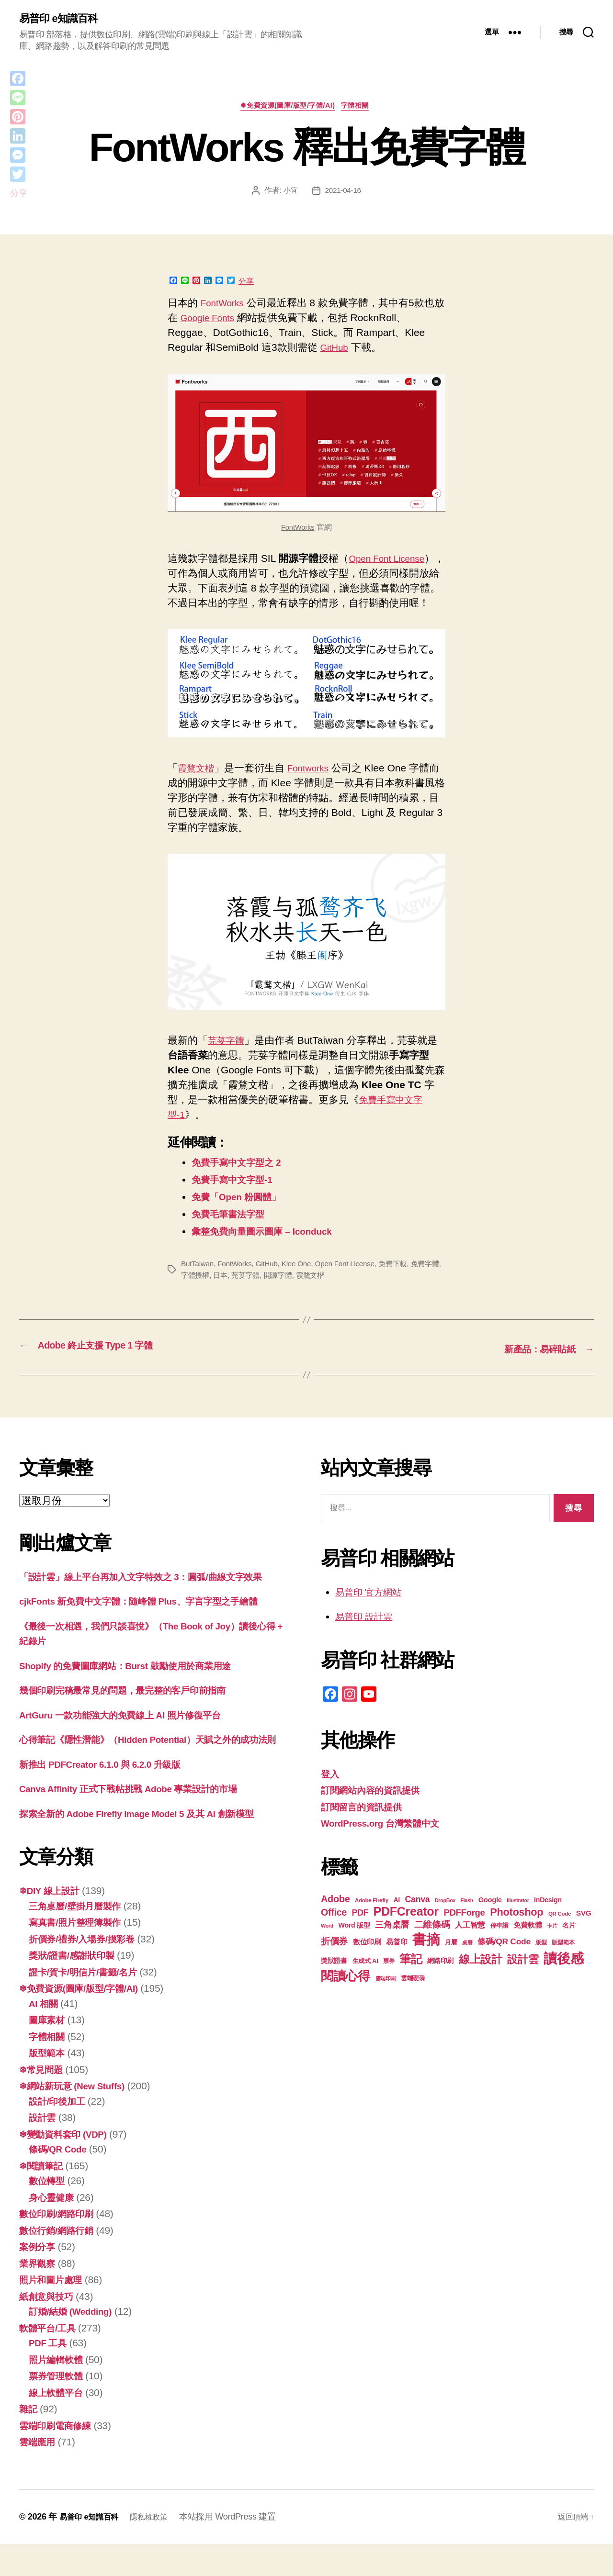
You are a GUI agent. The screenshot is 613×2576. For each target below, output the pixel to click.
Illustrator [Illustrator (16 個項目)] (518, 1917)
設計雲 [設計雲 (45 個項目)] (522, 1976)
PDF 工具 (50, 2374)
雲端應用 (39, 2473)
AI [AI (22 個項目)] (396, 1916)
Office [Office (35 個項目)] (334, 1929)
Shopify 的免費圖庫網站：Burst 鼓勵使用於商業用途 (137, 1682)
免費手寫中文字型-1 (236, 1197)
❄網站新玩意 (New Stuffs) (78, 2117)
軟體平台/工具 (50, 2359)
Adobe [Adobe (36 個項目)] (335, 1915)
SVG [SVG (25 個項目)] (583, 1930)
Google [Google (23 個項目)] (490, 1916)
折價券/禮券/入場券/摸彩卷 (87, 1970)
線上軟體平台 (58, 2424)
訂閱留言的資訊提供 (365, 1823)
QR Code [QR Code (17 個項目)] (559, 1930)
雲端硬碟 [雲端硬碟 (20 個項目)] (413, 1994)
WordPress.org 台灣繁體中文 (387, 1839)
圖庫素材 (48, 2051)
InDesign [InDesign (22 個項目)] (548, 1916)
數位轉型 (48, 2212)
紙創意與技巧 (49, 2328)
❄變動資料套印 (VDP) (68, 2166)
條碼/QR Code (61, 2180)
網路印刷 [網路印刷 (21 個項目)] (440, 1977)
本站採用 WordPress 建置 (239, 2549)
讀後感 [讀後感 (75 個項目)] (563, 1975)
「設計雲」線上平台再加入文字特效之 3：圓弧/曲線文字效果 (153, 1593)
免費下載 (402, 1282)
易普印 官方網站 (372, 1608)
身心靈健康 (54, 2229)
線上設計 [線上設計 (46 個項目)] (480, 1976)
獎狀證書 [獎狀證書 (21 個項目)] (334, 1977)
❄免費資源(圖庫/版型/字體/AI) (287, 108)
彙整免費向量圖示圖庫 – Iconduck (270, 1249)
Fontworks (314, 786)
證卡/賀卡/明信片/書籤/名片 (88, 2003)
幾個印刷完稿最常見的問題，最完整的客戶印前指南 (133, 1707)
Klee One (301, 1282)
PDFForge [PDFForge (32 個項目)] (464, 1929)
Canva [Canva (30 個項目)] (417, 1916)
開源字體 (295, 1293)
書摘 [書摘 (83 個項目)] (426, 1956)
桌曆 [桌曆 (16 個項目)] (467, 1959)
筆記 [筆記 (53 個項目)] (410, 1975)
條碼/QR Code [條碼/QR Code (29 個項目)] (504, 1958)
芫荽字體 (228, 1058)
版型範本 (48, 2084)
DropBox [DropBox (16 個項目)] (445, 1917)
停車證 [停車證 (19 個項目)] (499, 1942)
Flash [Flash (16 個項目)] (467, 1917)
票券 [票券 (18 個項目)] (388, 1977)
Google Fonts (221, 320)
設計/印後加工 (60, 2133)
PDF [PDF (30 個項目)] (360, 1929)
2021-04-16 (344, 194)
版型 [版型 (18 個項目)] (540, 1959)
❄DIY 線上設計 (52, 1922)
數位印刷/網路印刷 (60, 2245)
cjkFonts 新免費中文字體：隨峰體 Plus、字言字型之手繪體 (151, 1618)
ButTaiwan (198, 1282)
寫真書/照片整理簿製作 (80, 1954)
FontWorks (225, 306)
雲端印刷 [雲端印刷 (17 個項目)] (385, 1995)
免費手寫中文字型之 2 (241, 1180)
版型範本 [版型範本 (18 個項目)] (563, 1959)
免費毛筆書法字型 (232, 1232)
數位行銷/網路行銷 (60, 2262)
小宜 (289, 194)
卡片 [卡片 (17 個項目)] (552, 1942)
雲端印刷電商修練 (59, 2457)
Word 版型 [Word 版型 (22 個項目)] (354, 1942)
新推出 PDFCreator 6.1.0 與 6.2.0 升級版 (109, 1796)
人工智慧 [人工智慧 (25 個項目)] (470, 1942)
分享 (246, 285)
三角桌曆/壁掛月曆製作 (80, 1937)
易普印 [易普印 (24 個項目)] (396, 1958)
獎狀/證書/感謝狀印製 (76, 1987)
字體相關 (361, 108)
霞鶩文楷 (198, 786)
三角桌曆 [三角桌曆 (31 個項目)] (392, 1941)
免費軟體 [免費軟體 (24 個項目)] (527, 1942)
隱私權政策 (158, 2549)
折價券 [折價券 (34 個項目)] (334, 1958)
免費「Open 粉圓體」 (241, 1214)
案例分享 (39, 2278)
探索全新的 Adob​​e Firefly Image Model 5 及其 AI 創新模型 (150, 1845)
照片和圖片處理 (54, 2311)
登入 (331, 1790)
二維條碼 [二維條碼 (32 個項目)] (432, 1941)
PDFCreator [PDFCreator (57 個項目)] (406, 1928)
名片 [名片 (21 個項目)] (568, 1942)
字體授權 (208, 1293)
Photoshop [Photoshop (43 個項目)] (516, 1929)
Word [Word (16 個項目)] (327, 1942)
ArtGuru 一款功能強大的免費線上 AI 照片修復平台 (131, 1731)
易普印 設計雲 (366, 1633)
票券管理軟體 (58, 2407)
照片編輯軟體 (58, 2391)
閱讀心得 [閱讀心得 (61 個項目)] (345, 1992)
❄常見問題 (43, 2101)
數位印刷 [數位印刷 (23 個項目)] (367, 1959)
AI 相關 (45, 2035)
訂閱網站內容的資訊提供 (375, 1806)
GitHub (336, 350)
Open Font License (352, 1282)
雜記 (29, 2440)
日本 (234, 1293)
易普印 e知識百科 (62, 19)
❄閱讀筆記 (43, 2197)
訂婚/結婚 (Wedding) (75, 2343)
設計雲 (43, 2149)
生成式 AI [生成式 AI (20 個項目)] (365, 1977)
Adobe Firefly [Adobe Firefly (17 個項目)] (371, 1917)
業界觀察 (39, 2295)
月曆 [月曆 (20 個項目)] (451, 1959)
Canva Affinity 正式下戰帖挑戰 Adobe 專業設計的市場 (140, 1820)
